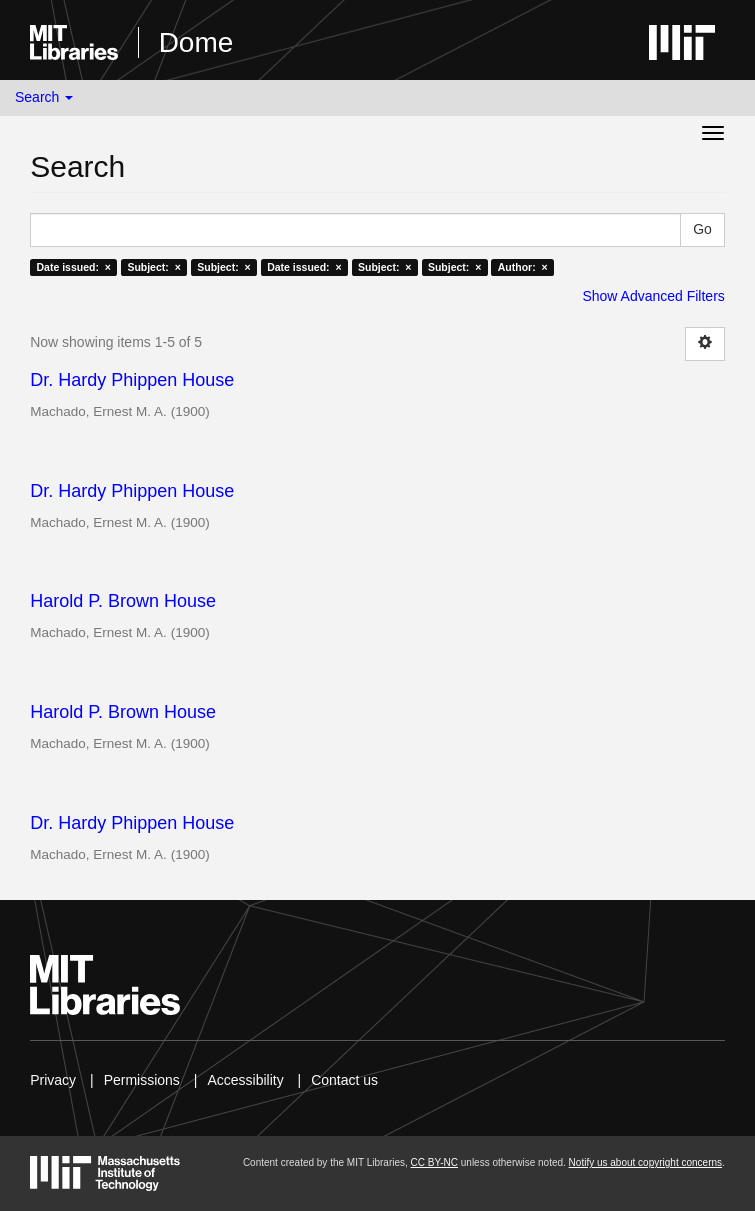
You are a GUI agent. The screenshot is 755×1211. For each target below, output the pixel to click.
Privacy (53, 1080)
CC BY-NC (434, 1162)
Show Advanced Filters (653, 296)
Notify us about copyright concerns (645, 1162)
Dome (196, 42)
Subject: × (153, 267)
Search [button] (44, 97)
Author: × (523, 267)
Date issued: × (73, 267)
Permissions (142, 1080)
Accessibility (245, 1080)
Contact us (344, 1080)
